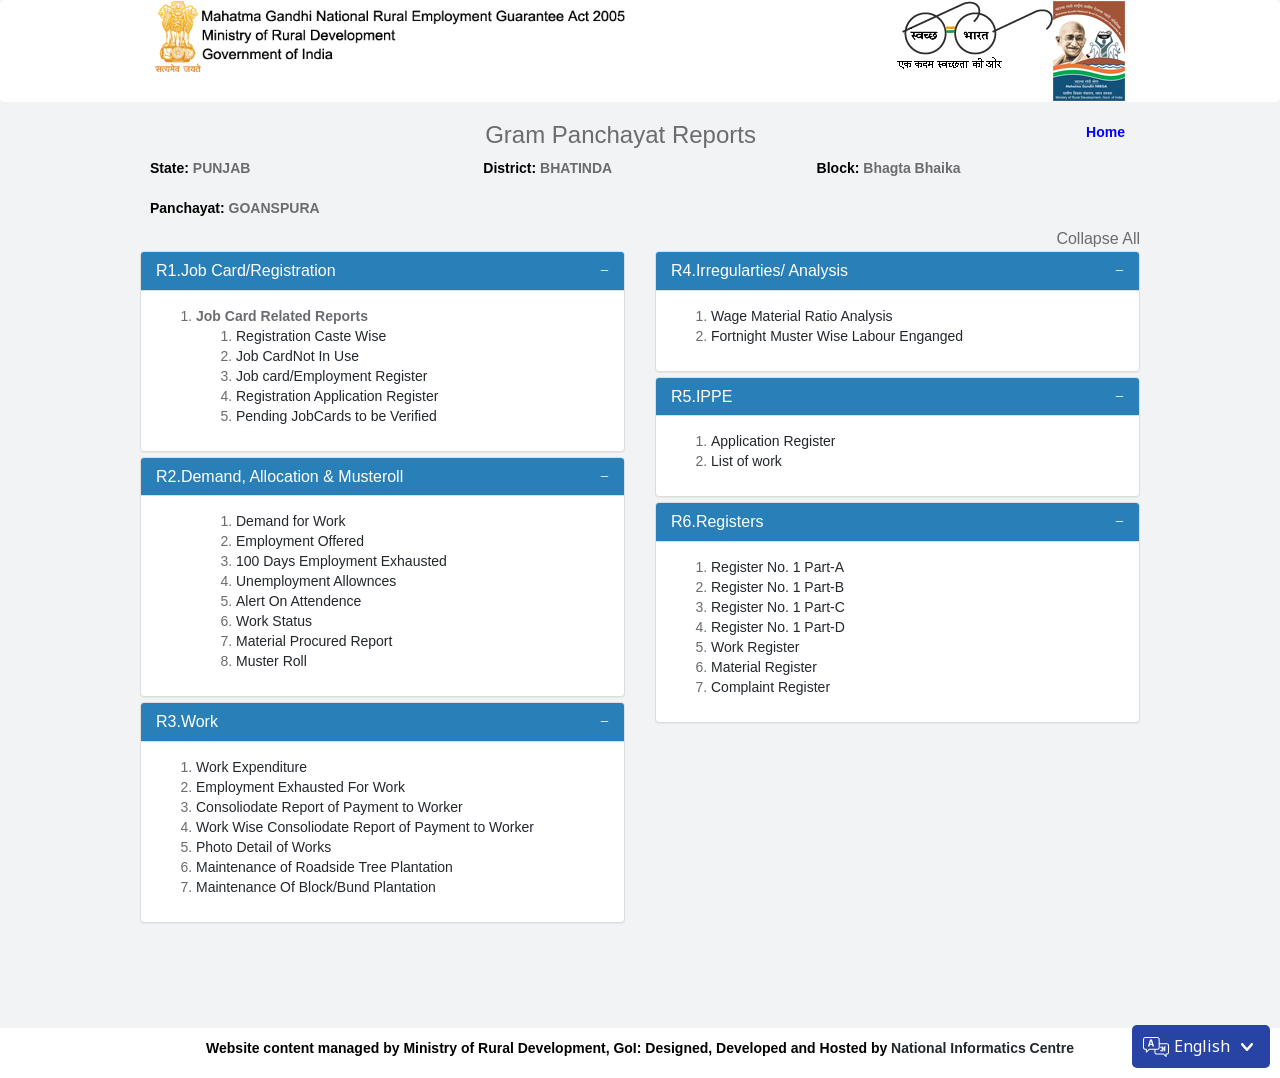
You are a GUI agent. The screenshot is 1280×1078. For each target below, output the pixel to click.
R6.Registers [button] (717, 521)
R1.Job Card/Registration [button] (246, 270)
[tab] (382, 271)
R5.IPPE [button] (701, 396)
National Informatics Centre (980, 1048)
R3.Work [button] (187, 721)
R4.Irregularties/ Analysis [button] (759, 270)
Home (1105, 132)
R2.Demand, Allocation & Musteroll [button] (279, 476)
